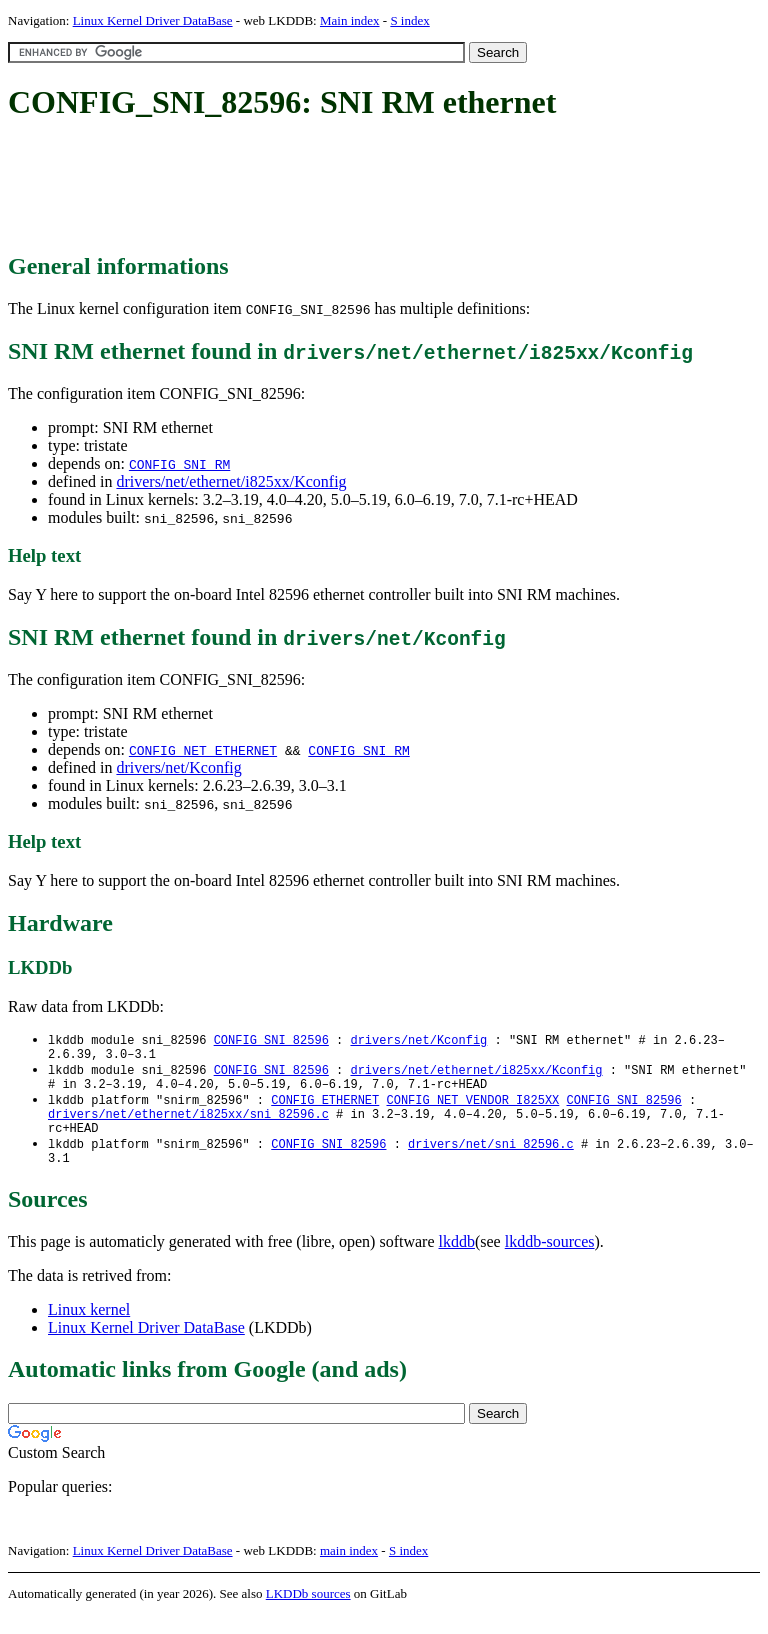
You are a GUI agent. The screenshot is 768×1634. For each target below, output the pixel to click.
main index (349, 1569)
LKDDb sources (308, 1612)
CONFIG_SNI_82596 (271, 1040)
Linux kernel (89, 1328)
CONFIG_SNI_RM (179, 464)
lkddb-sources (550, 1260)
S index (409, 20)
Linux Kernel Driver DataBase (153, 20)
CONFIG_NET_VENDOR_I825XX (472, 1108)
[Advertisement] (372, 188)
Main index (350, 20)
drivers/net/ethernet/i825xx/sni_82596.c (188, 1125)
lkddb (457, 1260)
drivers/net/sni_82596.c (491, 1159)
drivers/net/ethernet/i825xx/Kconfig (231, 481)
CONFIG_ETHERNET (325, 1108)
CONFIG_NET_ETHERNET (203, 750)
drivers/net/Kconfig (178, 767)
